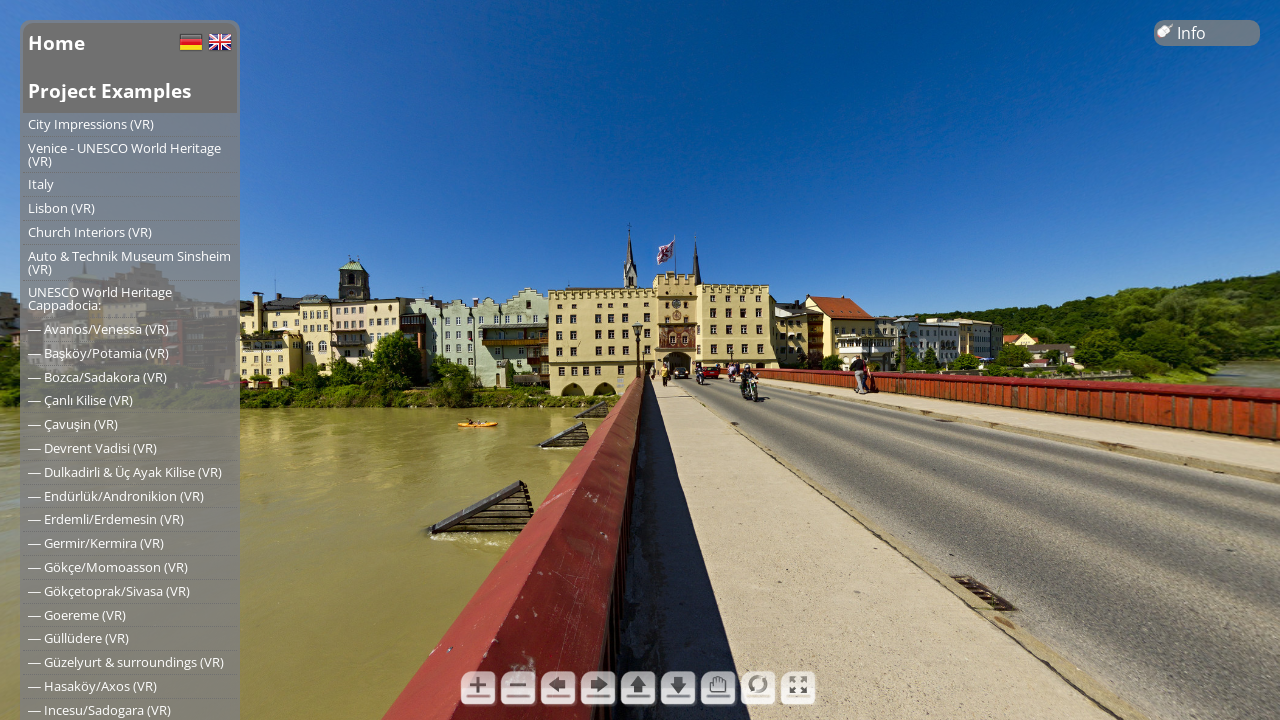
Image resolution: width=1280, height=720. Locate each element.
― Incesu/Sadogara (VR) (99, 710)
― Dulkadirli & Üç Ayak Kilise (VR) (125, 472)
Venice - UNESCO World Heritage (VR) (124, 154)
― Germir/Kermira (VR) (96, 543)
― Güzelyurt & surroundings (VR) (126, 662)
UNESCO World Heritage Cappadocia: (100, 298)
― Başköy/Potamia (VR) (98, 353)
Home (56, 42)
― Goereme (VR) (77, 615)
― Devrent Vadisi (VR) (92, 448)
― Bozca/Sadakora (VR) (97, 377)
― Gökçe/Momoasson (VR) (108, 567)
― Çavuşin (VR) (73, 424)
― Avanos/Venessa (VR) (98, 329)
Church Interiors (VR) (90, 232)
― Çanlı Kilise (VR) (80, 400)
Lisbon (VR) (61, 208)
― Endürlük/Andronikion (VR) (116, 496)
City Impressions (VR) (91, 124)
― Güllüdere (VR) (78, 638)
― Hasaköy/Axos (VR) (92, 686)
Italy (41, 184)
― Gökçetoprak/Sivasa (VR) (109, 591)
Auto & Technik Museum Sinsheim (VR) (129, 262)
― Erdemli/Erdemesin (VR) (106, 519)
